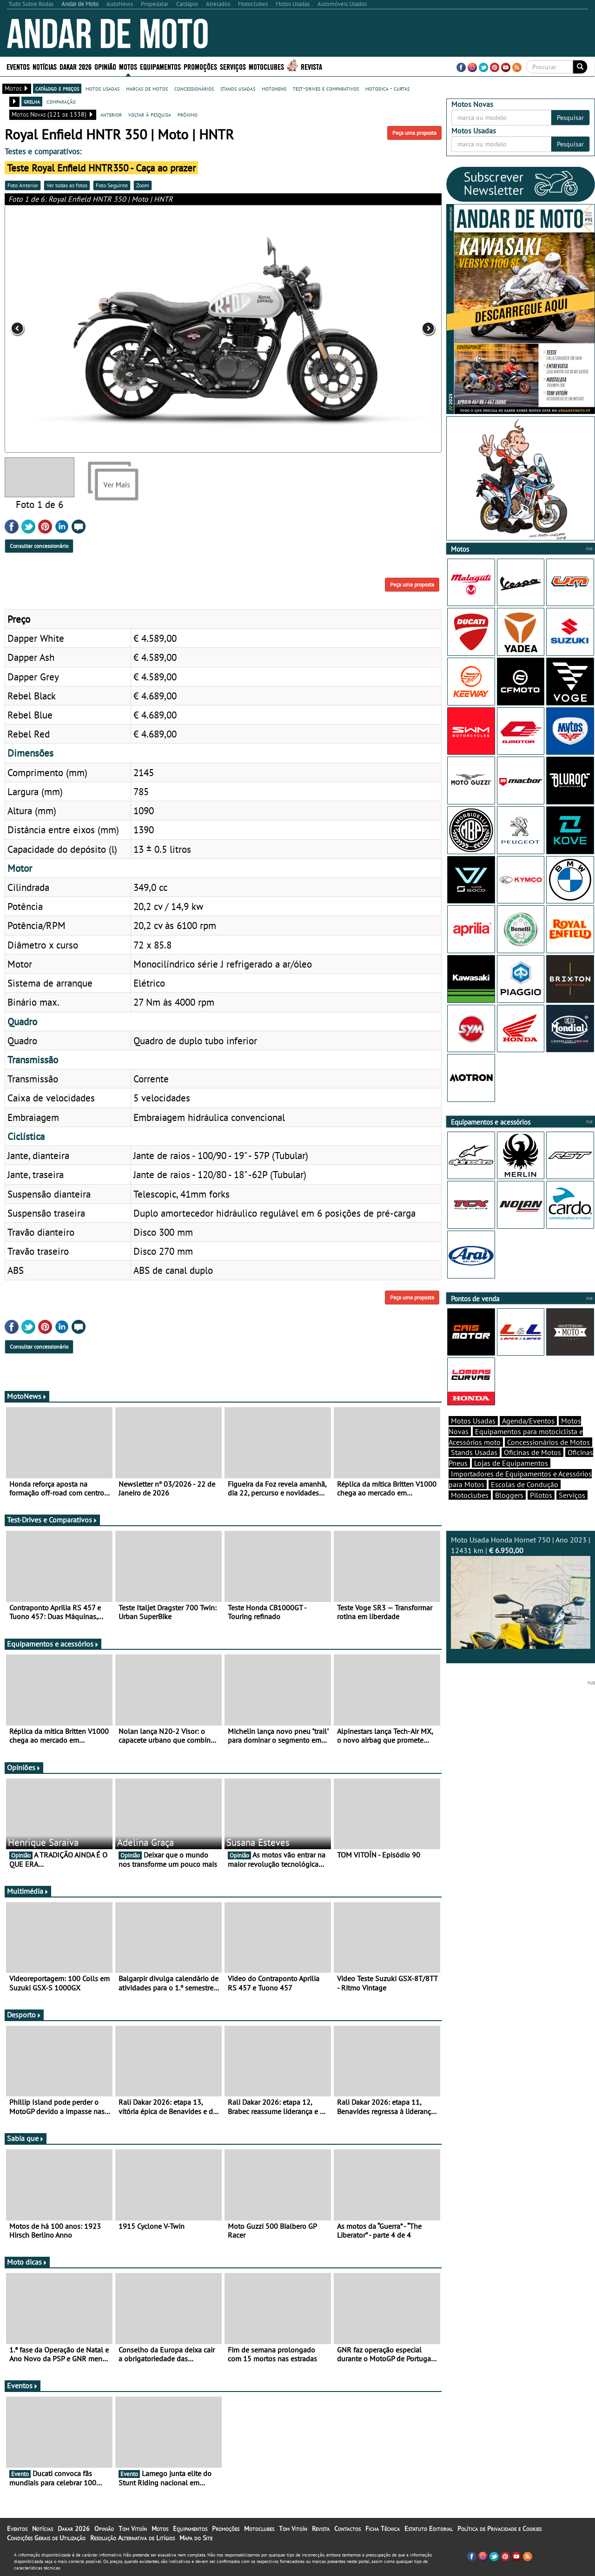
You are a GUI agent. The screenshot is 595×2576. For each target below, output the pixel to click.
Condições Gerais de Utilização (46, 2538)
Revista (311, 66)
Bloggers (509, 1495)
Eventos (18, 66)
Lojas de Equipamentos (511, 1463)
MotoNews (27, 1396)
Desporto (24, 2014)
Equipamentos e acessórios (53, 1643)
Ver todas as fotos (66, 185)
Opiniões (24, 1767)
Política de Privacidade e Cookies (499, 2528)
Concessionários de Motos (548, 1442)
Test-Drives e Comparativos (52, 1519)
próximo (188, 114)
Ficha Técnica (382, 2528)
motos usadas (102, 88)
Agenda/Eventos (528, 1420)
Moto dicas (27, 2261)
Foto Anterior (22, 185)
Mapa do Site (195, 2538)
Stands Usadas (474, 1452)
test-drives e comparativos (326, 88)
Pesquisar (570, 117)
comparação (61, 101)
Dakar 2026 (76, 66)
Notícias (45, 66)
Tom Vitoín (133, 2528)
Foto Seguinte (112, 185)
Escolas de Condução (524, 1484)
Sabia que (25, 2138)
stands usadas (237, 88)
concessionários (194, 88)
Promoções (200, 66)
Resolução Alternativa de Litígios (132, 2538)
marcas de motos (147, 88)
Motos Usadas (473, 1420)
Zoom (142, 185)
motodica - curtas (387, 88)
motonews (274, 88)
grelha (32, 101)
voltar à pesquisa (149, 114)
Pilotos (541, 1495)
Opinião (105, 66)
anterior (111, 114)
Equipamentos (160, 66)
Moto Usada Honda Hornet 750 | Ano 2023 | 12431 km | (520, 1592)
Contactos (347, 2528)
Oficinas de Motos (532, 1452)
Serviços (233, 66)
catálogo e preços (57, 88)
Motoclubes (266, 66)
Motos (128, 66)
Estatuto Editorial (428, 2528)
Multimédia (28, 1891)
